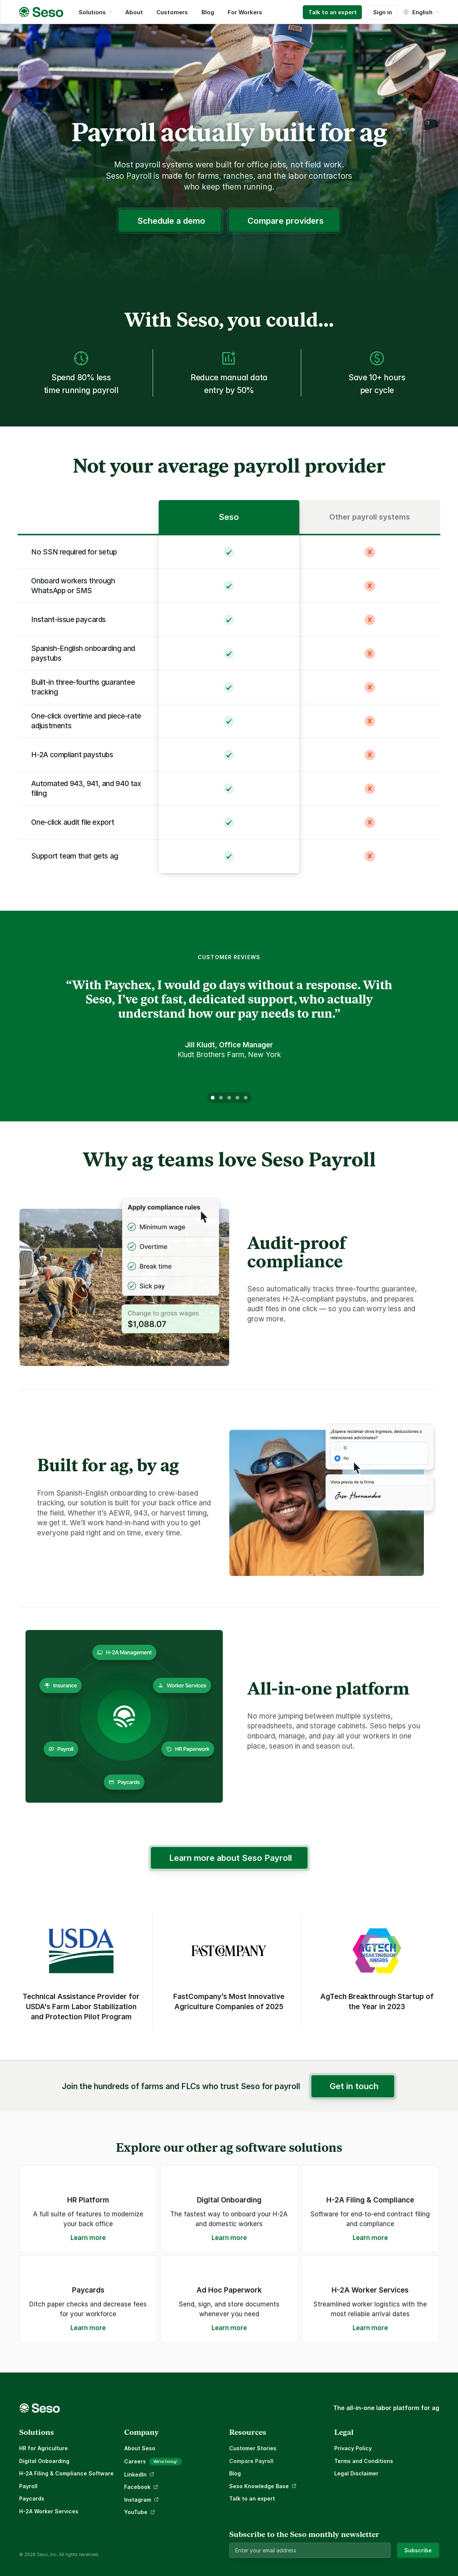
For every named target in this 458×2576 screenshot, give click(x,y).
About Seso (139, 2448)
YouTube (135, 2512)
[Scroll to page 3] (229, 1097)
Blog (235, 2473)
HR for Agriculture (43, 2448)
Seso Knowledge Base (259, 2486)
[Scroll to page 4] (237, 1097)
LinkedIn (135, 2474)
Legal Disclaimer (356, 2473)
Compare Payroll (251, 2461)
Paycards (31, 2498)
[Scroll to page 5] (246, 1097)
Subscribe (418, 2550)
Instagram (137, 2499)
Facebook (137, 2487)
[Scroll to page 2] (221, 1097)
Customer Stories (252, 2448)
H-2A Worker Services (48, 2511)
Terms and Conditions (363, 2461)
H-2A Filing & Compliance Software (66, 2473)
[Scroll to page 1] (212, 1097)
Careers (135, 2461)
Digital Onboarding (44, 2461)
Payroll (28, 2486)
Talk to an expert (252, 2498)
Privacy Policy (353, 2448)
